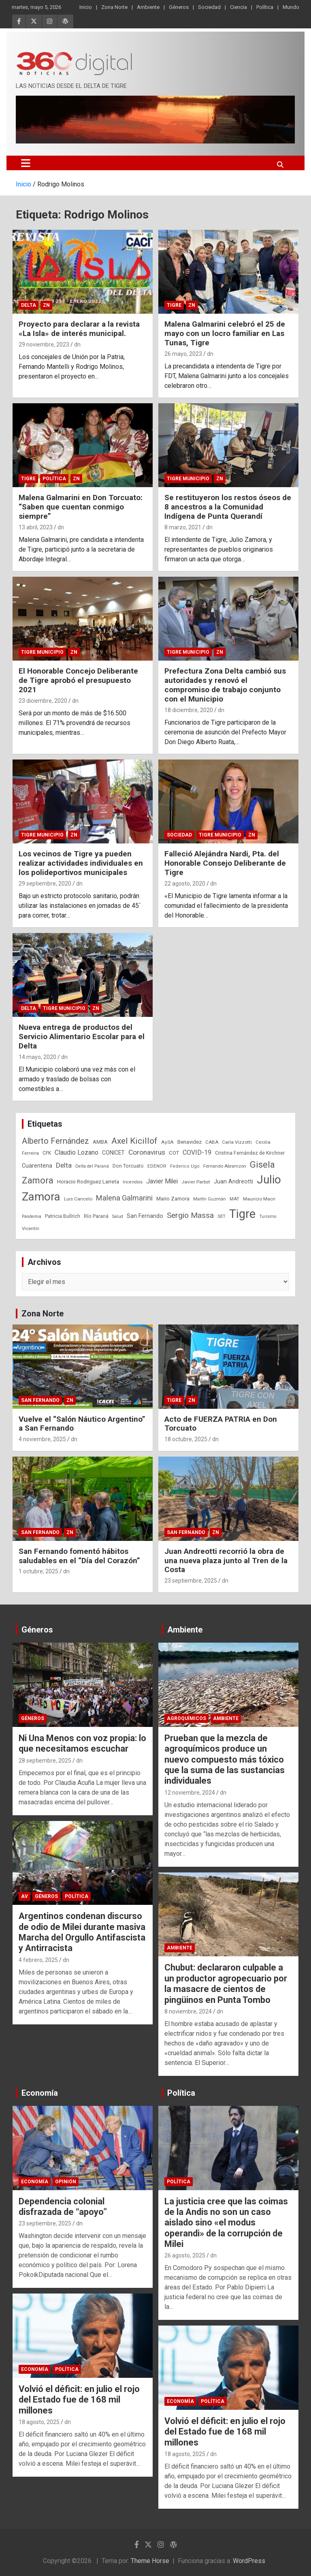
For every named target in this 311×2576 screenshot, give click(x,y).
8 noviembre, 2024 (188, 2011)
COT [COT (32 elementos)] (174, 1153)
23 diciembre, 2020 (43, 700)
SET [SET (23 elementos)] (221, 1216)
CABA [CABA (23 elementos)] (211, 1142)
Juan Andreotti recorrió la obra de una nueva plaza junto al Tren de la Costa (226, 1561)
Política (264, 7)
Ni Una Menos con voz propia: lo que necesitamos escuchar (82, 1743)
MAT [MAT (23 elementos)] (234, 1199)
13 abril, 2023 (36, 527)
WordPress (249, 2561)
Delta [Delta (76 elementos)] (64, 1165)
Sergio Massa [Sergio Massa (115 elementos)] (190, 1215)
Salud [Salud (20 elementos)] (117, 1216)
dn (77, 344)
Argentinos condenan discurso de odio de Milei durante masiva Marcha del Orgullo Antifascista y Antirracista (82, 1932)
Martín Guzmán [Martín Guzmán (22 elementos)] (209, 1199)
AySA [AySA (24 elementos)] (167, 1142)
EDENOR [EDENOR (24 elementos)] (156, 1166)
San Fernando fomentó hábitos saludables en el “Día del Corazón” (79, 1556)
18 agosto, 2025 (39, 2422)
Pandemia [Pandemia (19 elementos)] (31, 1216)
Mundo (291, 7)
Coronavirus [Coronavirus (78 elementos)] (146, 1152)
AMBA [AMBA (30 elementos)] (100, 1142)
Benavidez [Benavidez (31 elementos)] (189, 1142)
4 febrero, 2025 (38, 1960)
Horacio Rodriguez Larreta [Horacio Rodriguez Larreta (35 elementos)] (88, 1181)
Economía (39, 2093)
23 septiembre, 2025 (190, 1580)
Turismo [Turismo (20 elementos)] (267, 1216)
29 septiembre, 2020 (45, 883)
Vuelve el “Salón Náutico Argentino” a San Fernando (82, 1423)
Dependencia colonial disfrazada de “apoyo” (63, 2206)
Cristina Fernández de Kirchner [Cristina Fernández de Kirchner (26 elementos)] (250, 1153)
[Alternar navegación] (26, 163)
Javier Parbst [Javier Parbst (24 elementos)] (195, 1182)
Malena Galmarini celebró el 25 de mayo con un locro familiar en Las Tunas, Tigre (224, 333)
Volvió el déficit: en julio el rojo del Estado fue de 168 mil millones (79, 2400)
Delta (28, 305)
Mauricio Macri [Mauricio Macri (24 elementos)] (259, 1199)
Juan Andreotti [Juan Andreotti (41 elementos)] (233, 1181)
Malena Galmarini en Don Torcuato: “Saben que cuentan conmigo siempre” (81, 507)
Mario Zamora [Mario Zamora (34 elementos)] (173, 1199)
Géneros (179, 7)
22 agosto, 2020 (184, 883)
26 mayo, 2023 (183, 354)
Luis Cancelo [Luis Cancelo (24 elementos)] (78, 1199)
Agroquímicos (186, 1718)
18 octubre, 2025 (185, 1439)
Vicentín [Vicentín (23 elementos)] (30, 1228)
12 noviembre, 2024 (189, 1792)
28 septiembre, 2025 (45, 1760)
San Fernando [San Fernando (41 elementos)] (145, 1216)
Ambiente (148, 7)
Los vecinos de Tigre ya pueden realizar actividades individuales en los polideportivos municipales (81, 863)
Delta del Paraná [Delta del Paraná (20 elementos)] (92, 1166)
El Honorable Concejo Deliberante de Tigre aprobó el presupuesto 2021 (78, 680)
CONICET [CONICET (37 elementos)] (113, 1152)
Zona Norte (114, 7)
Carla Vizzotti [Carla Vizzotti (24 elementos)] (237, 1142)
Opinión (65, 2181)
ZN (46, 305)
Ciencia (238, 7)
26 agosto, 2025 (184, 2255)
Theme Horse (150, 2561)
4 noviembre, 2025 (42, 1439)
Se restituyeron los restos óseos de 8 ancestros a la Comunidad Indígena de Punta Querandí (227, 507)
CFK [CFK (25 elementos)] (47, 1153)
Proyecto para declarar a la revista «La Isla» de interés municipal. (79, 328)
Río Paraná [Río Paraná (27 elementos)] (96, 1216)
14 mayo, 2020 (37, 1057)
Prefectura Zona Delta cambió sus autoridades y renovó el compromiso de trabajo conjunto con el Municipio (225, 684)
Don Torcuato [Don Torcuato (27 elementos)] (128, 1166)
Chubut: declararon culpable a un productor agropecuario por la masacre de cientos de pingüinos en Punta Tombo (225, 1983)
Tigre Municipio (188, 478)
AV (24, 1896)
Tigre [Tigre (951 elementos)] (242, 1214)
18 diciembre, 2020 (188, 710)
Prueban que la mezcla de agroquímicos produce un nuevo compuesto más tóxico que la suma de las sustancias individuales (224, 1759)
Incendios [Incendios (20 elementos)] (133, 1182)
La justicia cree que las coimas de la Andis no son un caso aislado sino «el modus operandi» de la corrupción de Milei (226, 2222)
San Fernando (40, 1400)
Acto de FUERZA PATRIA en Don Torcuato (220, 1423)
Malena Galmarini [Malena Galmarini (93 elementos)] (124, 1198)
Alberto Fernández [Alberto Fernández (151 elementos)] (55, 1141)
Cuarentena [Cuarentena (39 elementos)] (37, 1165)
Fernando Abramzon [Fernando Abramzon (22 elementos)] (224, 1166)
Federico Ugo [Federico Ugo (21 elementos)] (185, 1166)
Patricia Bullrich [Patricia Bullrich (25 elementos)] (62, 1216)
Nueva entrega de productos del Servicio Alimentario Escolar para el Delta (82, 1037)
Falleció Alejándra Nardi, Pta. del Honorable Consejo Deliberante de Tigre (225, 863)
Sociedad (209, 7)
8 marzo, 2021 (182, 527)
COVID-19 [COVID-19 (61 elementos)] (197, 1152)
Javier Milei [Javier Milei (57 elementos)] (162, 1181)
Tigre (174, 305)
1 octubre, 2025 (38, 1571)
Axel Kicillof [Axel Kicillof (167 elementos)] (134, 1141)
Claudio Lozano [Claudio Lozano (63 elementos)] (76, 1152)
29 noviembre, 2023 (44, 344)
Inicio (85, 7)
